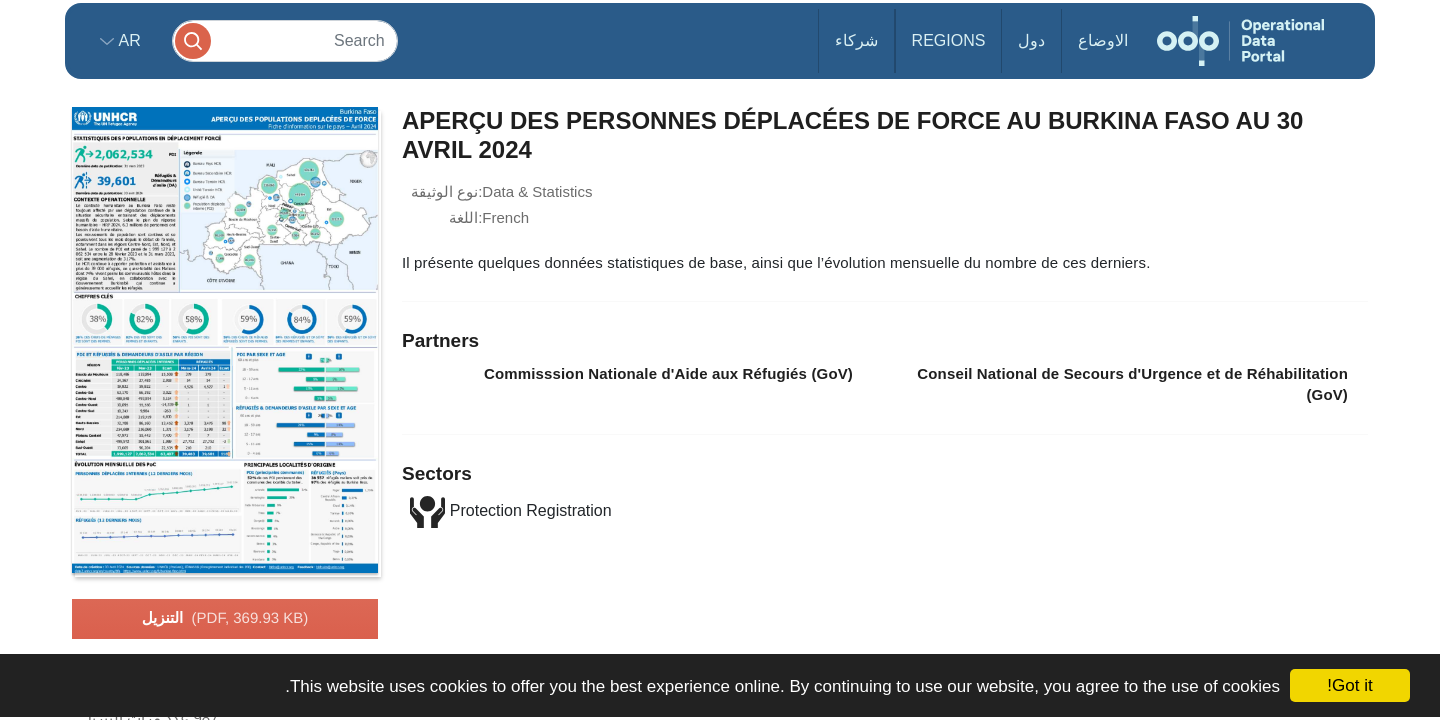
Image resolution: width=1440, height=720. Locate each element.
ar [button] (127, 40)
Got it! (1349, 685)
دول (1031, 40)
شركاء (856, 40)
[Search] (285, 40)
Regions (949, 40)
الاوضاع (1103, 40)
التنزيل (225, 619)
